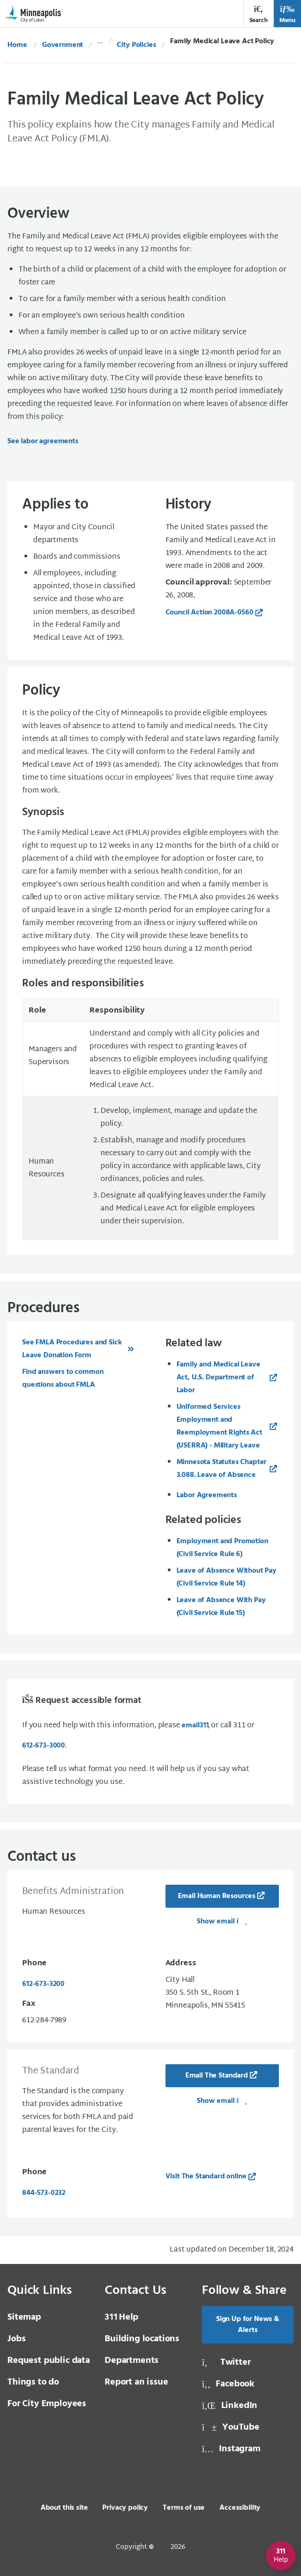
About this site (64, 2508)
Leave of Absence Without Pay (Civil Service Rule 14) (227, 1577)
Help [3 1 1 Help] (121, 2317)
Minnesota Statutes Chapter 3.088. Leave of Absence (222, 1468)
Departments (132, 2360)
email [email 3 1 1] (194, 1725)
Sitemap (24, 2317)
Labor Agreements (207, 1495)
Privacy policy (125, 2508)
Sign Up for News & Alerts (247, 2324)
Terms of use (184, 2508)
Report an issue (136, 2382)
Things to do (33, 2382)
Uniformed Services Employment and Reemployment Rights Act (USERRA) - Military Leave (219, 1426)
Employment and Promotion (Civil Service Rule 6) (222, 1547)
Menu (287, 14)
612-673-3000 (43, 1746)
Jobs (16, 2339)
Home (17, 45)
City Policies (136, 45)
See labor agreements (42, 441)
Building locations (142, 2339)
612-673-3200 (43, 1984)
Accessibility (239, 2508)
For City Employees (46, 2404)
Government (62, 45)
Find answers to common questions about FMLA (62, 1378)
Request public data (48, 2360)
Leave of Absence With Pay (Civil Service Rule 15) (221, 1606)
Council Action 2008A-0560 (209, 613)
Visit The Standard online (206, 2176)
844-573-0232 (43, 2193)
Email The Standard (216, 2076)
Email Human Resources (217, 1896)
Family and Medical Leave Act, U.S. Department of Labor (218, 1377)
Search (258, 14)
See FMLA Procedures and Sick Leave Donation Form (72, 1349)
